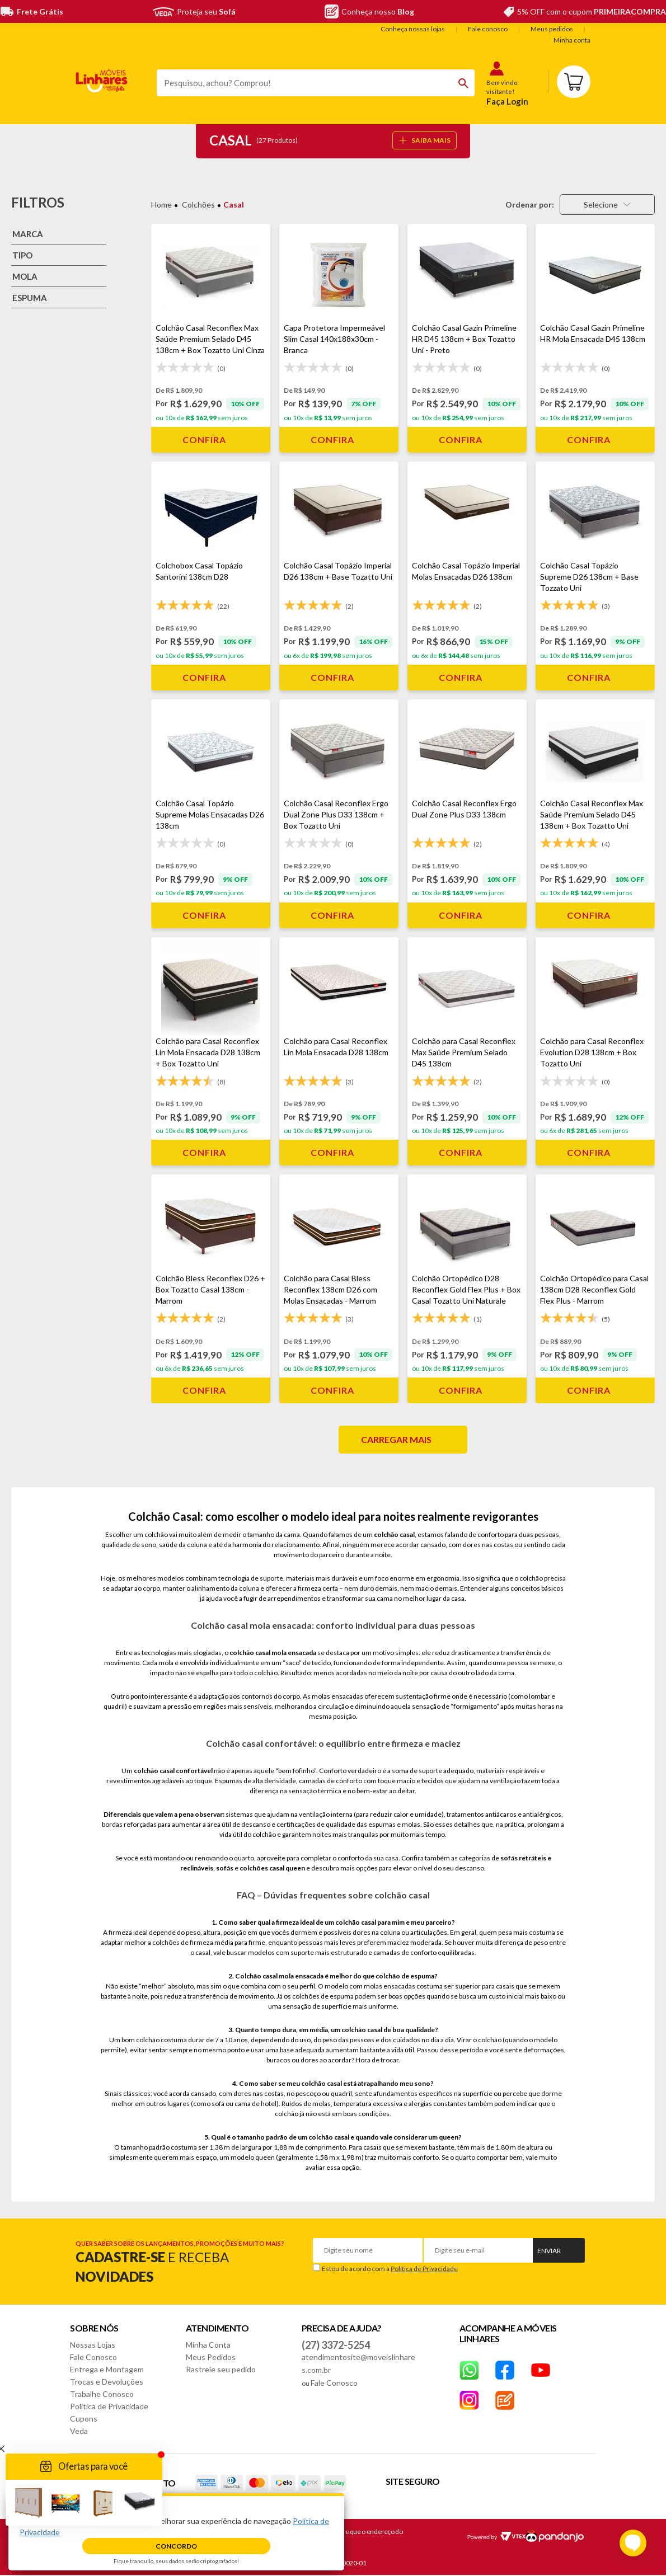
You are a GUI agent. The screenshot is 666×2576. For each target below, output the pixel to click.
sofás (224, 1868)
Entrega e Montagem (107, 2369)
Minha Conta (208, 2344)
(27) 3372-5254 (336, 2345)
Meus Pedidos (211, 2357)
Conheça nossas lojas (413, 29)
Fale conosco (488, 29)
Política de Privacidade (424, 2268)
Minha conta (572, 40)
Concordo (176, 2546)
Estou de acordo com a (390, 2268)
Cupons (83, 2418)
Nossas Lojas (92, 2344)
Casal (233, 204)
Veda (79, 2431)
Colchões (198, 204)
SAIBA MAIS (425, 140)
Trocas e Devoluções (106, 2381)
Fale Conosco (93, 2357)
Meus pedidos (552, 29)
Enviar (549, 2250)
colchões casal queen (272, 1868)
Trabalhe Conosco (102, 2394)
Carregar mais (396, 1439)
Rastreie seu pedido (221, 2369)
